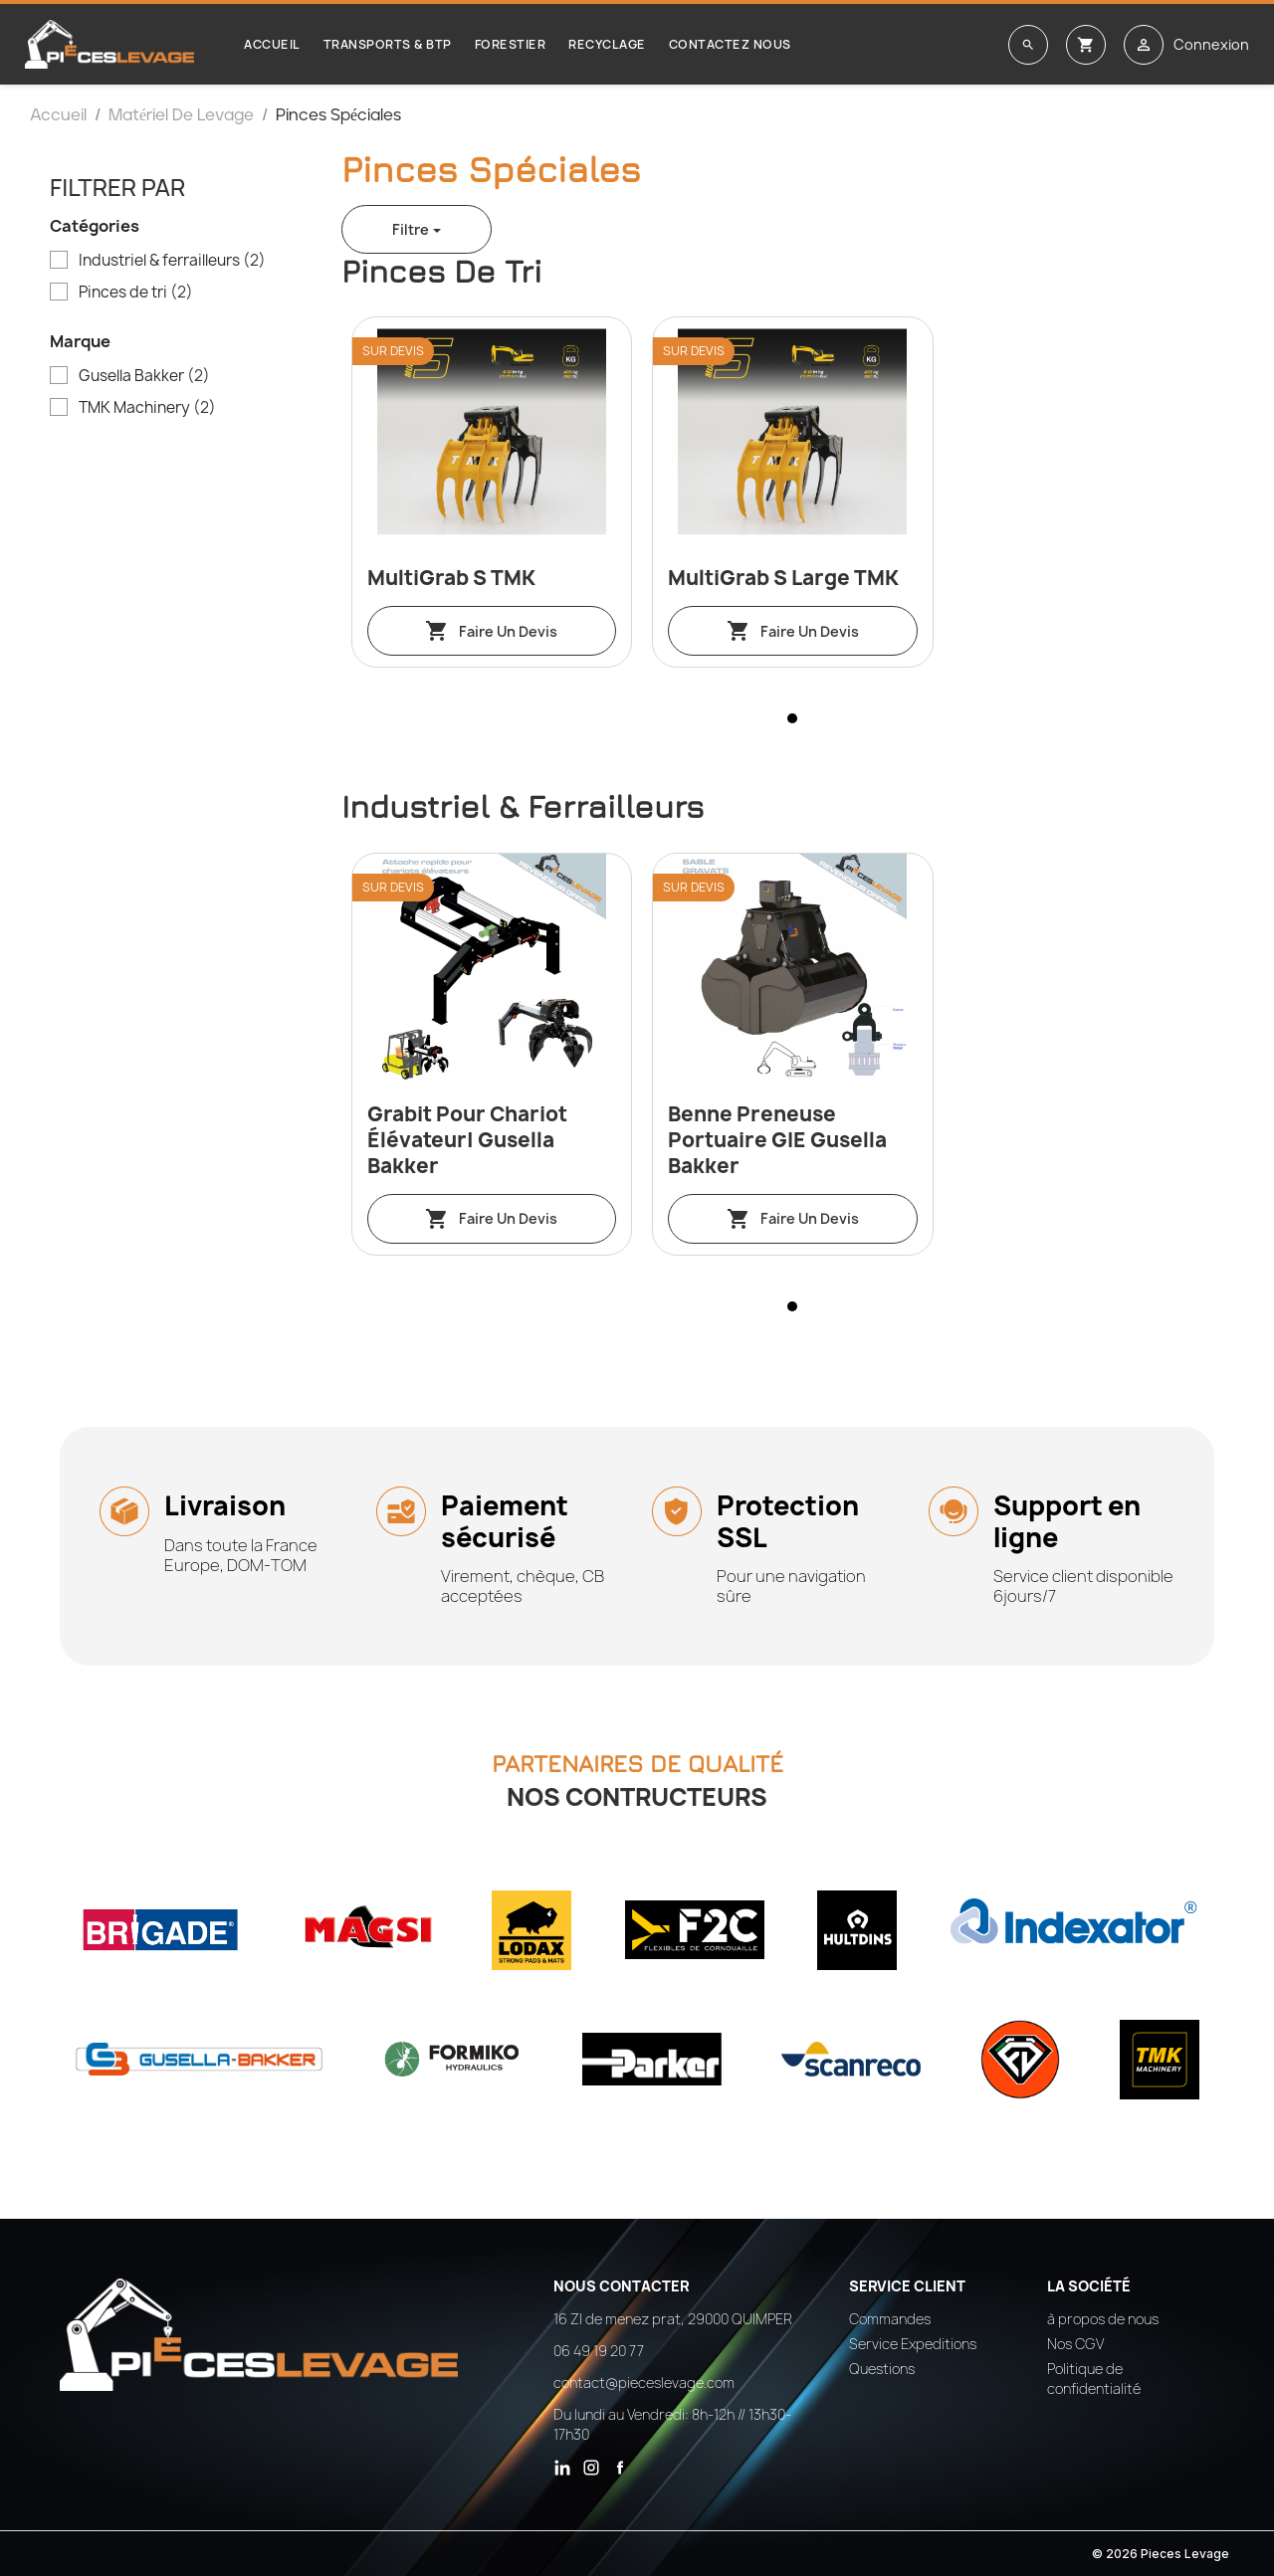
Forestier (510, 44)
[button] (792, 718)
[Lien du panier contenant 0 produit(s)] (1086, 45)
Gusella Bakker (144, 376)
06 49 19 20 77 (598, 2350)
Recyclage (607, 44)
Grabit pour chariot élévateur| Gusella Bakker (467, 1140)
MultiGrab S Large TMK (783, 578)
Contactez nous (730, 44)
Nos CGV (1075, 2343)
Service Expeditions (912, 2343)
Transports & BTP (387, 44)
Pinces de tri (136, 292)
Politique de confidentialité (1094, 2378)
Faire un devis (491, 631)
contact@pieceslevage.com (644, 2382)
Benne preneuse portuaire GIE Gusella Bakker (777, 1140)
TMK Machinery (147, 408)
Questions (882, 2368)
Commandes (890, 2318)
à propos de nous (1103, 2318)
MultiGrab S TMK (451, 578)
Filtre (410, 229)
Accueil (272, 44)
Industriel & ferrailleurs (172, 261)
